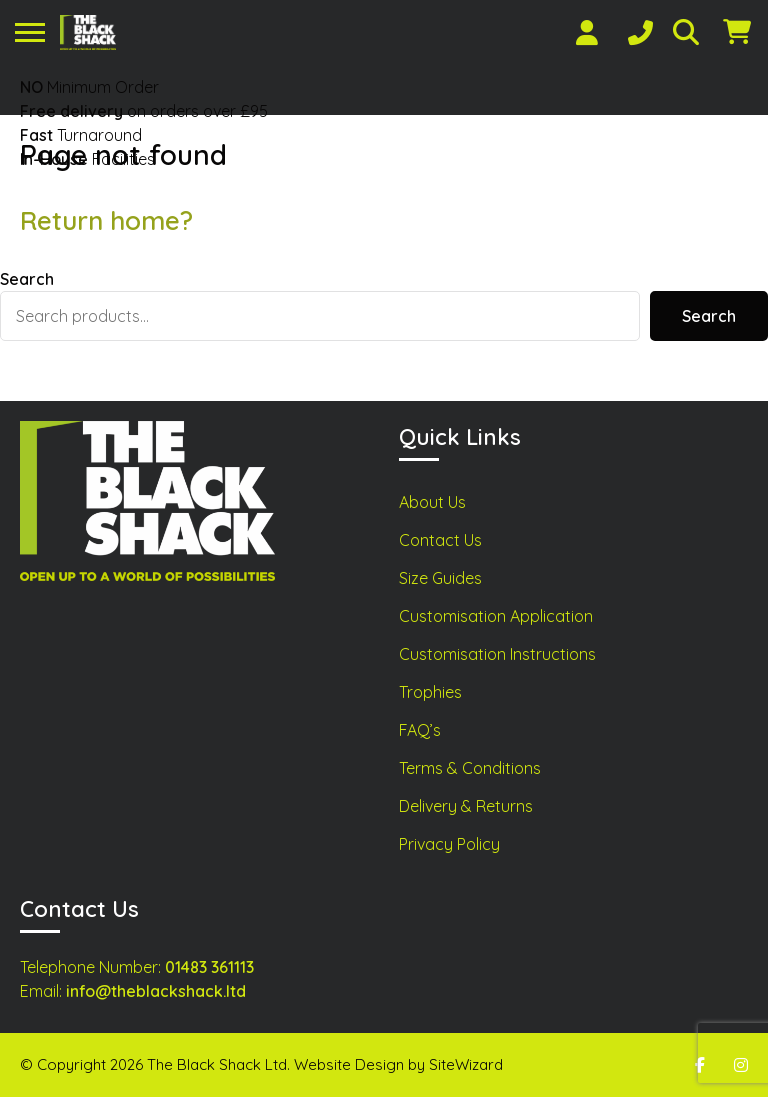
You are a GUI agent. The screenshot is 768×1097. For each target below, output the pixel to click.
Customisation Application (496, 616)
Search (27, 279)
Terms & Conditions (470, 768)
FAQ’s (420, 730)
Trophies (430, 692)
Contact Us (440, 540)
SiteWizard (466, 1064)
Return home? (106, 220)
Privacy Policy (449, 844)
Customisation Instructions (497, 654)
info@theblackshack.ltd (156, 991)
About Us (432, 502)
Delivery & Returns (466, 806)
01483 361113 (209, 967)
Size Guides (440, 578)
